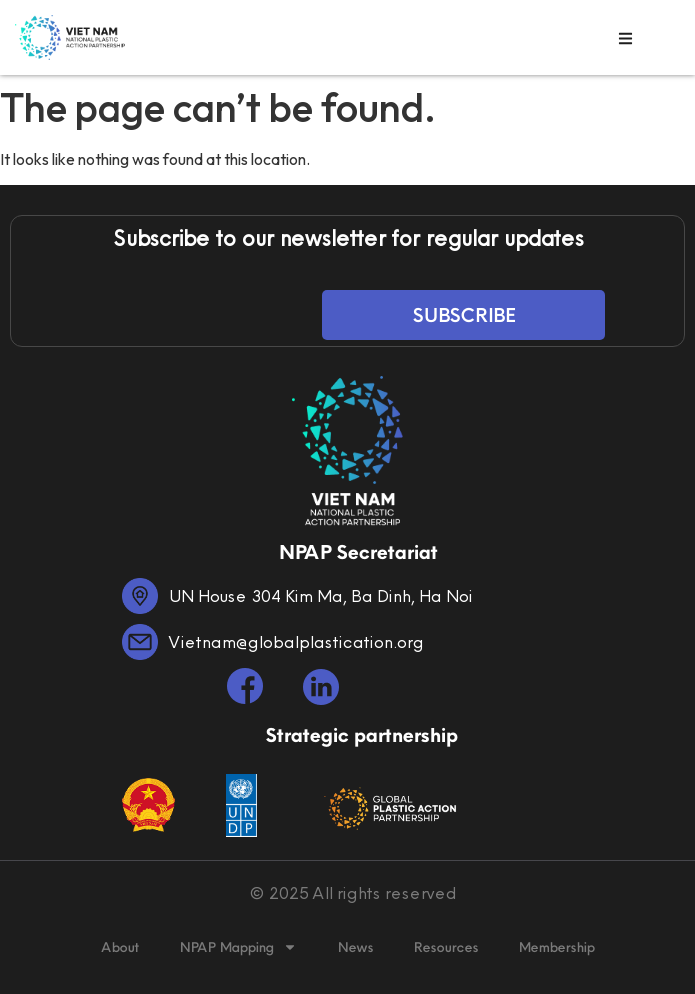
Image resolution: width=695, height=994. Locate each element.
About (120, 947)
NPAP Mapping (238, 947)
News (355, 947)
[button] (625, 38)
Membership (556, 947)
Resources (445, 947)
